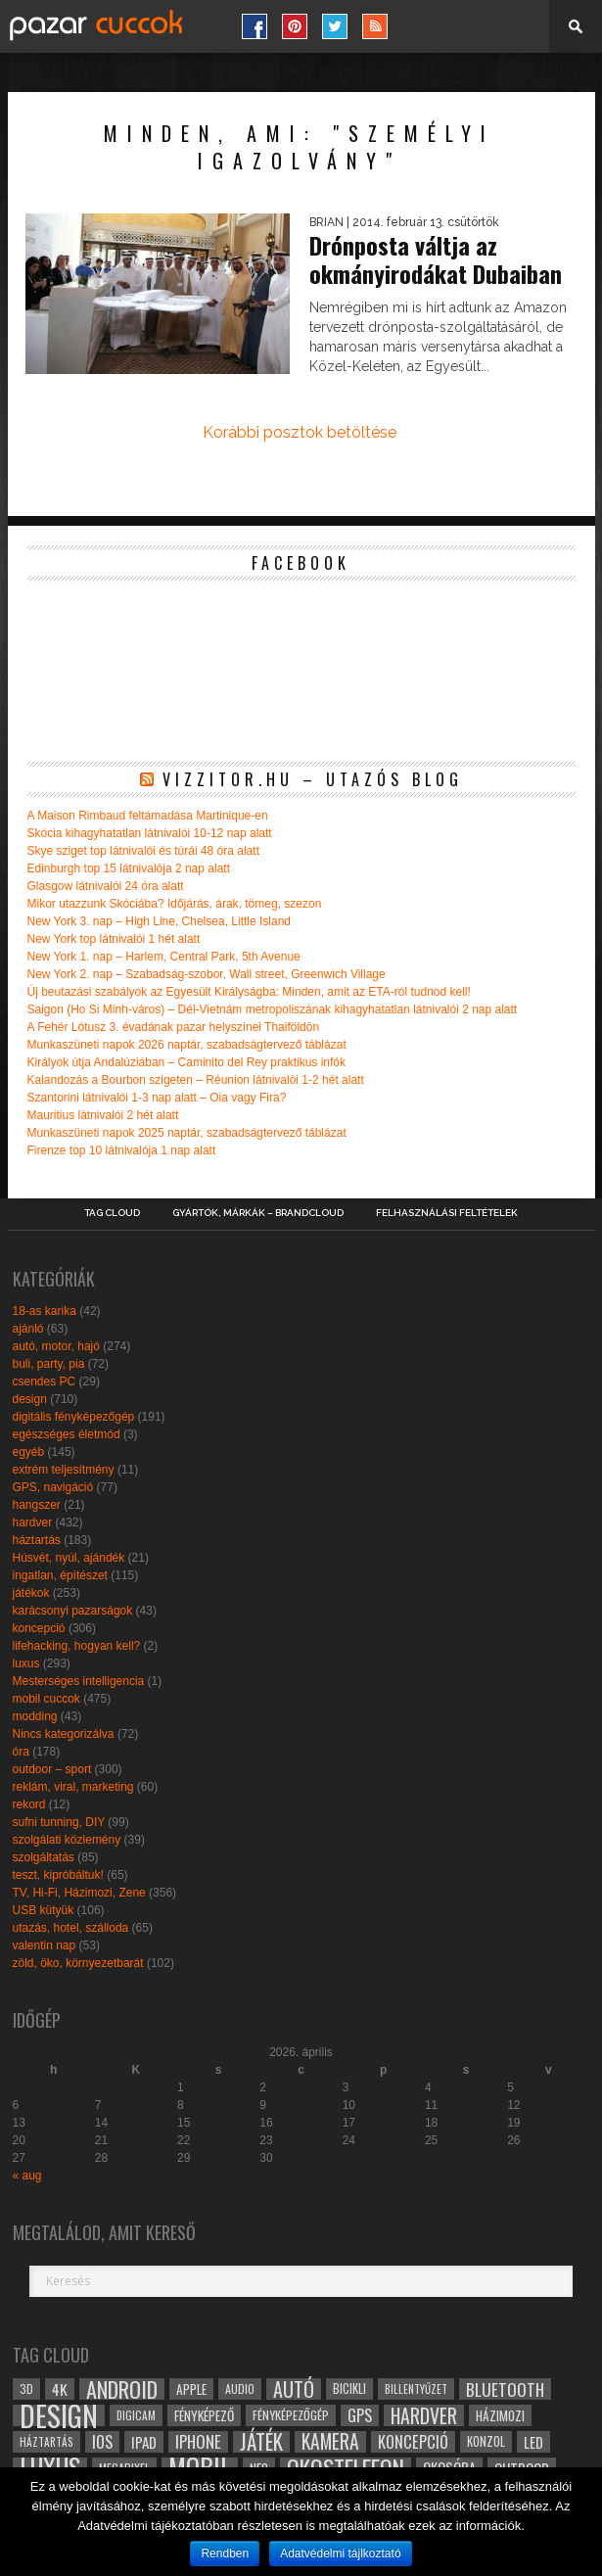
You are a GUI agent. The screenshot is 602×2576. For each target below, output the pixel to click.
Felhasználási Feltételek (447, 1213)
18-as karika (44, 1311)
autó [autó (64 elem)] (293, 2389)
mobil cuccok (46, 1699)
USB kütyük (43, 1910)
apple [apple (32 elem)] (191, 2389)
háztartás (37, 1540)
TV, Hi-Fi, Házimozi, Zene (79, 1892)
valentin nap (44, 1945)
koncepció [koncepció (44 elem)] (413, 2442)
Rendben (225, 2553)
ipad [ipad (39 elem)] (144, 2442)
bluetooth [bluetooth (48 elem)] (505, 2389)
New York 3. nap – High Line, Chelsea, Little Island (159, 921)
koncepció (39, 1628)
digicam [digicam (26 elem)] (136, 2415)
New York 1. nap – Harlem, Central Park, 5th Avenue (164, 956)
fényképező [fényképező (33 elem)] (204, 2415)
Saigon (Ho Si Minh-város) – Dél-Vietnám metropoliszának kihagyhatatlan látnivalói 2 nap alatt (272, 1009)
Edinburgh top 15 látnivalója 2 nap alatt (129, 868)
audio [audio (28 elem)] (240, 2388)
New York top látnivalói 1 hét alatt (114, 939)
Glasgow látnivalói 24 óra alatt (105, 886)
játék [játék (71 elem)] (261, 2442)
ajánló (28, 1328)
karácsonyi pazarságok (73, 1610)
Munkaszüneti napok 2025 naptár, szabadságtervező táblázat (187, 1133)
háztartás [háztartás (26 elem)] (46, 2441)
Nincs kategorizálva (64, 1734)
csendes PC (44, 1381)
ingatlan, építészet (60, 1575)
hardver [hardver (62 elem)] (424, 2415)
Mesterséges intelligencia (79, 1681)
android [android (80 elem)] (122, 2389)
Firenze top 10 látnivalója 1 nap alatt (121, 1150)
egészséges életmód (66, 1434)
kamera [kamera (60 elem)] (330, 2442)
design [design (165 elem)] (59, 2415)
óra (21, 1751)
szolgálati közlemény (67, 1840)
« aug (27, 2175)
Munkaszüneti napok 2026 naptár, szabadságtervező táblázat (187, 1045)
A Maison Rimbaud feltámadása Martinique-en (147, 815)
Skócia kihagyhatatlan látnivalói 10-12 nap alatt (149, 833)
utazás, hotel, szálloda (71, 1928)
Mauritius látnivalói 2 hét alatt (103, 1115)
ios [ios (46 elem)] (102, 2442)
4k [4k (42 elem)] (60, 2389)
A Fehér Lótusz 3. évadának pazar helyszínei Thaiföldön (173, 1027)
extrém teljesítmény (64, 1469)
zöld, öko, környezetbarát (78, 1963)
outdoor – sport (52, 1769)
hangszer (37, 1505)
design (30, 1399)
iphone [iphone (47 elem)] (198, 2442)
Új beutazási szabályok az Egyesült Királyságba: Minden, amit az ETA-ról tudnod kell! (249, 992)
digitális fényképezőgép (74, 1417)
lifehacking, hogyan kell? (77, 1646)
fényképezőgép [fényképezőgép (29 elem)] (291, 2415)
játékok (31, 1593)
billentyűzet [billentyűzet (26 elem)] (416, 2388)
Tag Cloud (112, 1213)
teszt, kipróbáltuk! (58, 1875)
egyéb (29, 1452)
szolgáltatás (43, 1857)
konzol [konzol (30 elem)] (486, 2441)
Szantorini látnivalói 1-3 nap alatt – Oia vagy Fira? (157, 1097)
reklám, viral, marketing (73, 1787)
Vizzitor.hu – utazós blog (312, 779)
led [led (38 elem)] (533, 2442)
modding (35, 1716)
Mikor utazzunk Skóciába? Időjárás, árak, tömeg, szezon (174, 904)
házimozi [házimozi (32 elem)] (500, 2415)
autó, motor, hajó (56, 1346)
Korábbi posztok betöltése (299, 432)
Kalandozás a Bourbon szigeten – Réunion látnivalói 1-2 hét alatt (195, 1080)
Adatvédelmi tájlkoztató (340, 2553)
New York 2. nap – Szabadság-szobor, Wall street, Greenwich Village (206, 974)
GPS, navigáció (53, 1487)
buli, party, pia (49, 1364)
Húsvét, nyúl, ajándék (69, 1558)
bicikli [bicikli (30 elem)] (349, 2388)
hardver (33, 1522)
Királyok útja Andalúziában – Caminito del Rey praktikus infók (187, 1062)
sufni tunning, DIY (59, 1822)
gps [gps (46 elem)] (359, 2415)
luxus (26, 1663)
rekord (29, 1804)
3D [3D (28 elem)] (26, 2388)
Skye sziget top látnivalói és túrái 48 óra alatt (143, 851)
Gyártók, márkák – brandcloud (258, 1213)
